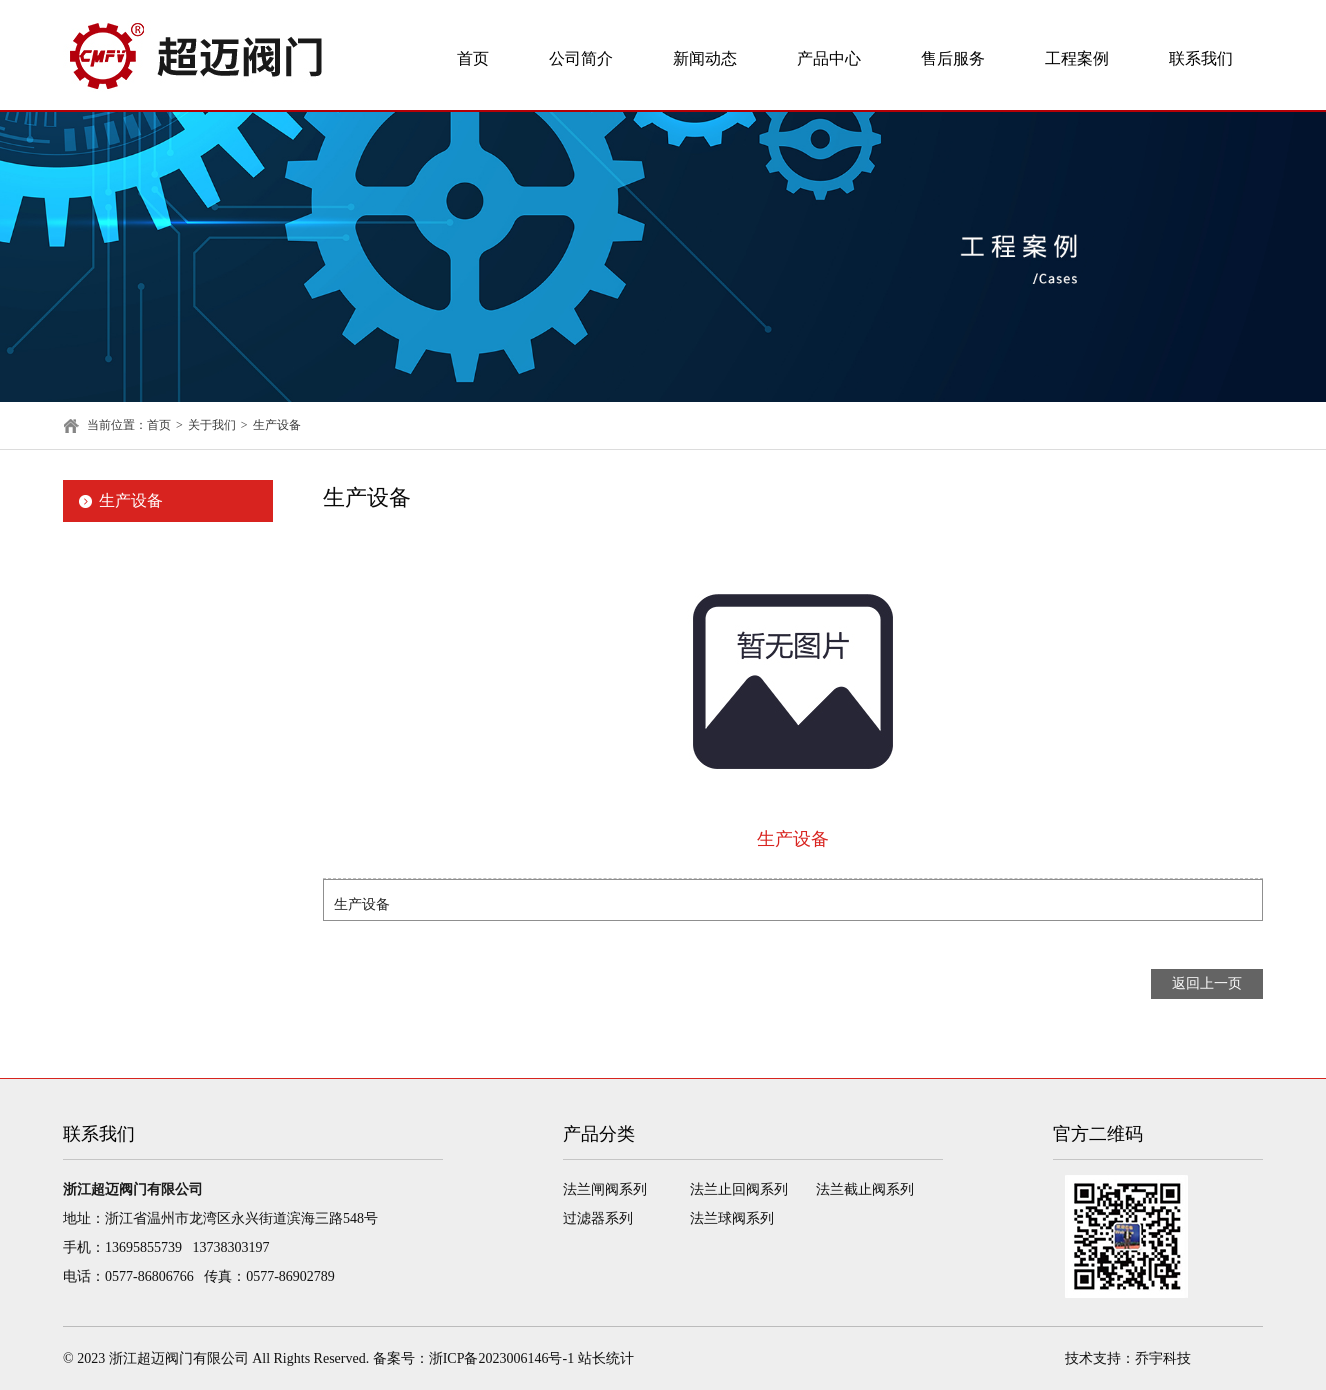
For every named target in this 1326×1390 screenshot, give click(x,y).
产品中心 (829, 58)
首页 (473, 58)
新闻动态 (705, 58)
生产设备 (277, 425)
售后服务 (953, 58)
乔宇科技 (1163, 1358)
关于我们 (212, 425)
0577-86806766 (149, 1276)
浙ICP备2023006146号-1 (501, 1358)
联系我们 (1201, 58)
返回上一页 (1207, 983)
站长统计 (606, 1358)
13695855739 (143, 1247)
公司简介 (581, 58)
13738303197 (231, 1247)
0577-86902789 (290, 1276)
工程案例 (1077, 58)
